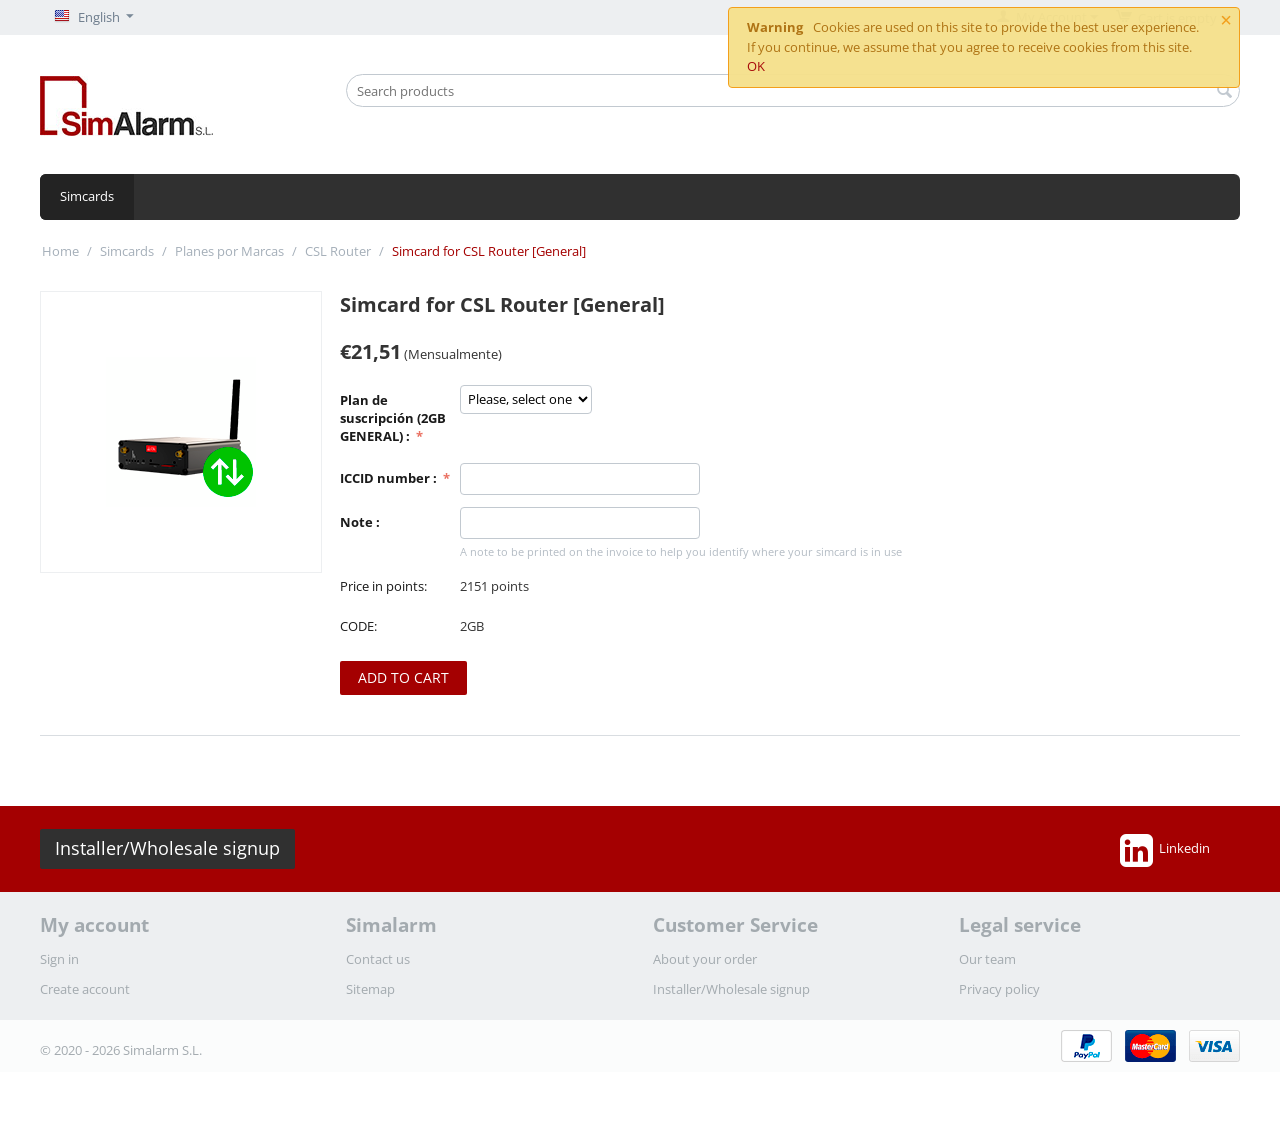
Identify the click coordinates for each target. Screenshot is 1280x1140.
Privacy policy (999, 989)
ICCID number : (390, 478)
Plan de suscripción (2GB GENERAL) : (393, 418)
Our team (987, 959)
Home (60, 251)
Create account (85, 989)
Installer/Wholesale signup (167, 848)
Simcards (87, 196)
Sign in (59, 959)
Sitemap (370, 989)
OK (756, 66)
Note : (360, 522)
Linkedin (1165, 850)
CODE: (358, 626)
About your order (705, 959)
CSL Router (338, 251)
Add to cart (403, 677)
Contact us (378, 959)
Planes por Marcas (229, 251)
